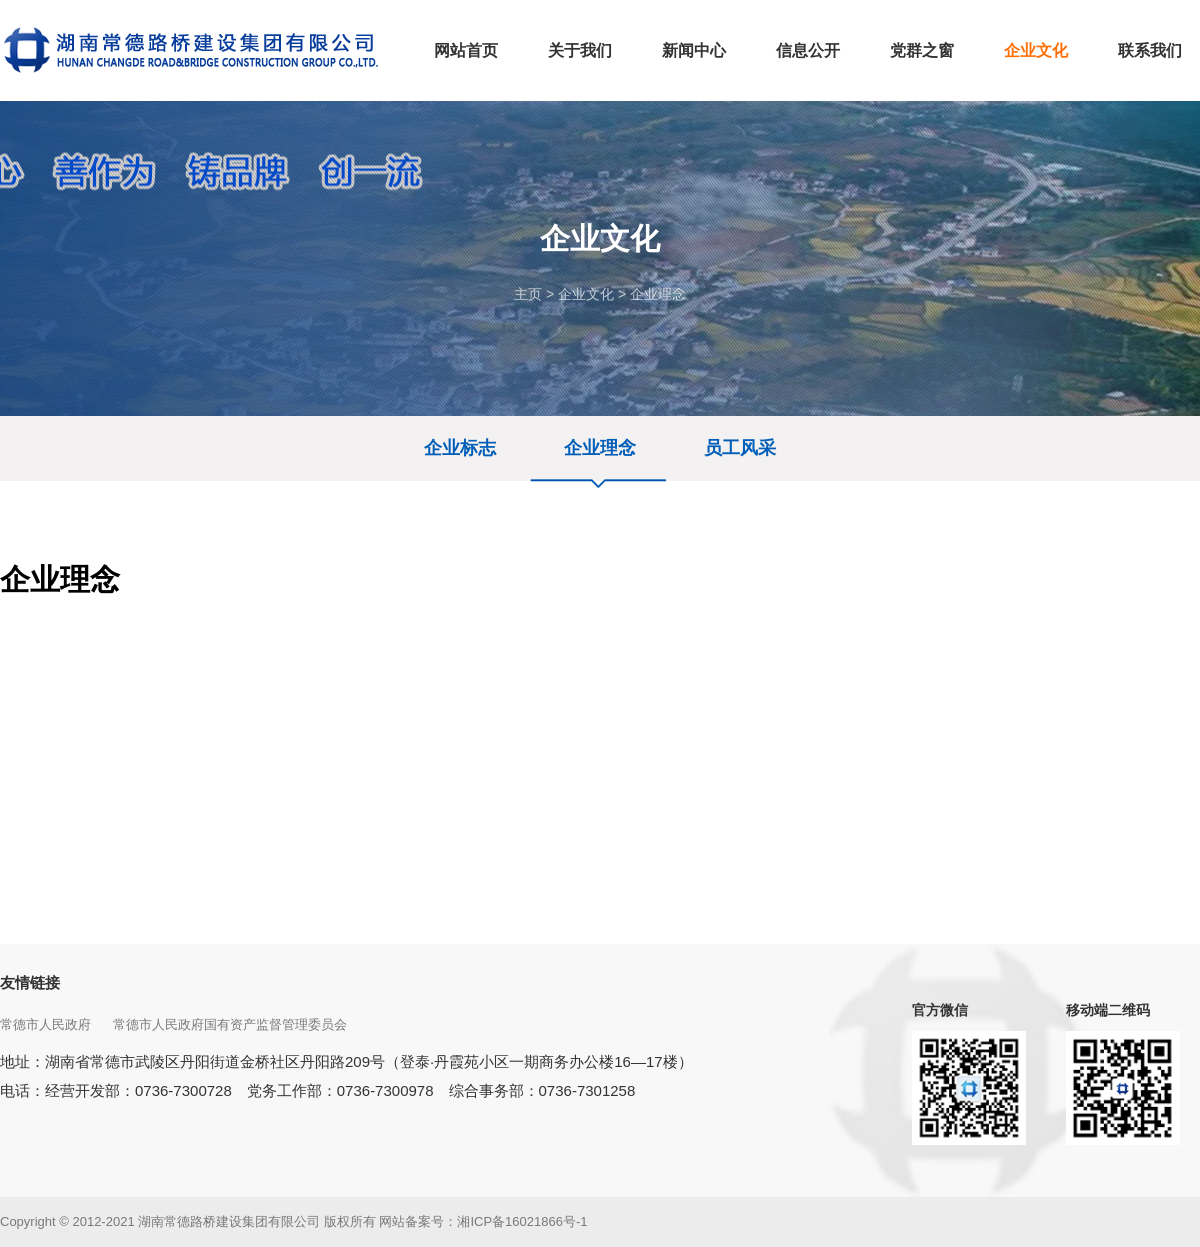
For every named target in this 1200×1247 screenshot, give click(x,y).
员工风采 (740, 448)
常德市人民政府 (47, 1024)
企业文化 (586, 294)
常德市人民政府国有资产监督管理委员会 (232, 1024)
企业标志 (460, 448)
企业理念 (658, 294)
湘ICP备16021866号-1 (522, 1221)
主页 (528, 294)
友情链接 (30, 982)
